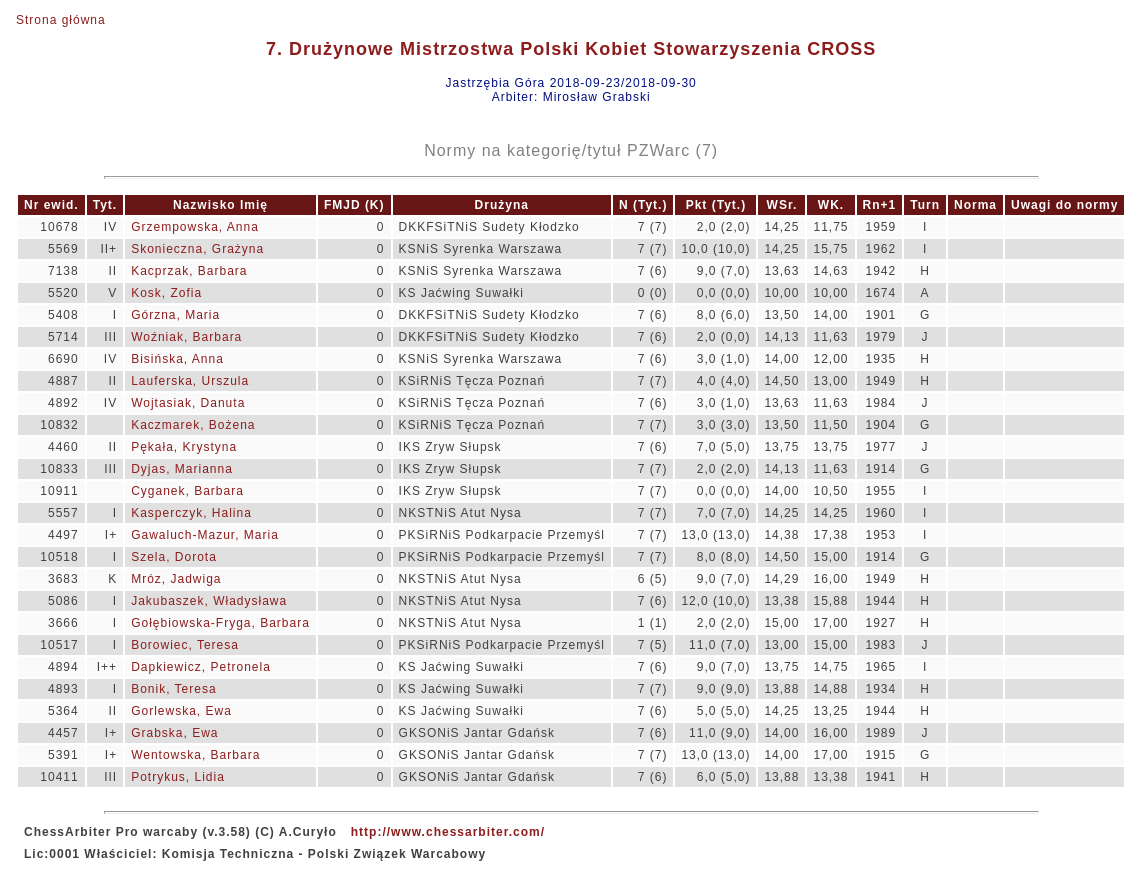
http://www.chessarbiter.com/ (448, 832)
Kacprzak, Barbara (189, 271)
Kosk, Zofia (166, 293)
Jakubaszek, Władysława (209, 601)
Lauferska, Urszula (190, 381)
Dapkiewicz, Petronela (201, 667)
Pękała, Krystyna (184, 447)
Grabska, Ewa (174, 733)
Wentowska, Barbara (195, 755)
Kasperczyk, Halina (191, 513)
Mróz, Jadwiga (176, 579)
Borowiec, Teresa (185, 645)
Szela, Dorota (174, 557)
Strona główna (61, 20)
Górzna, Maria (175, 315)
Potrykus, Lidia (178, 777)
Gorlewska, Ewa (181, 711)
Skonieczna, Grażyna (197, 249)
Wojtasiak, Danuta (188, 403)
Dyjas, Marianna (182, 469)
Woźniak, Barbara (186, 337)
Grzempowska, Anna (195, 227)
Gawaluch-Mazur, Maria (205, 535)
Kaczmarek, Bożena (193, 425)
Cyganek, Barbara (187, 491)
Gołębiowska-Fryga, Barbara (220, 623)
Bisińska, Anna (177, 359)
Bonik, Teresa (174, 689)
